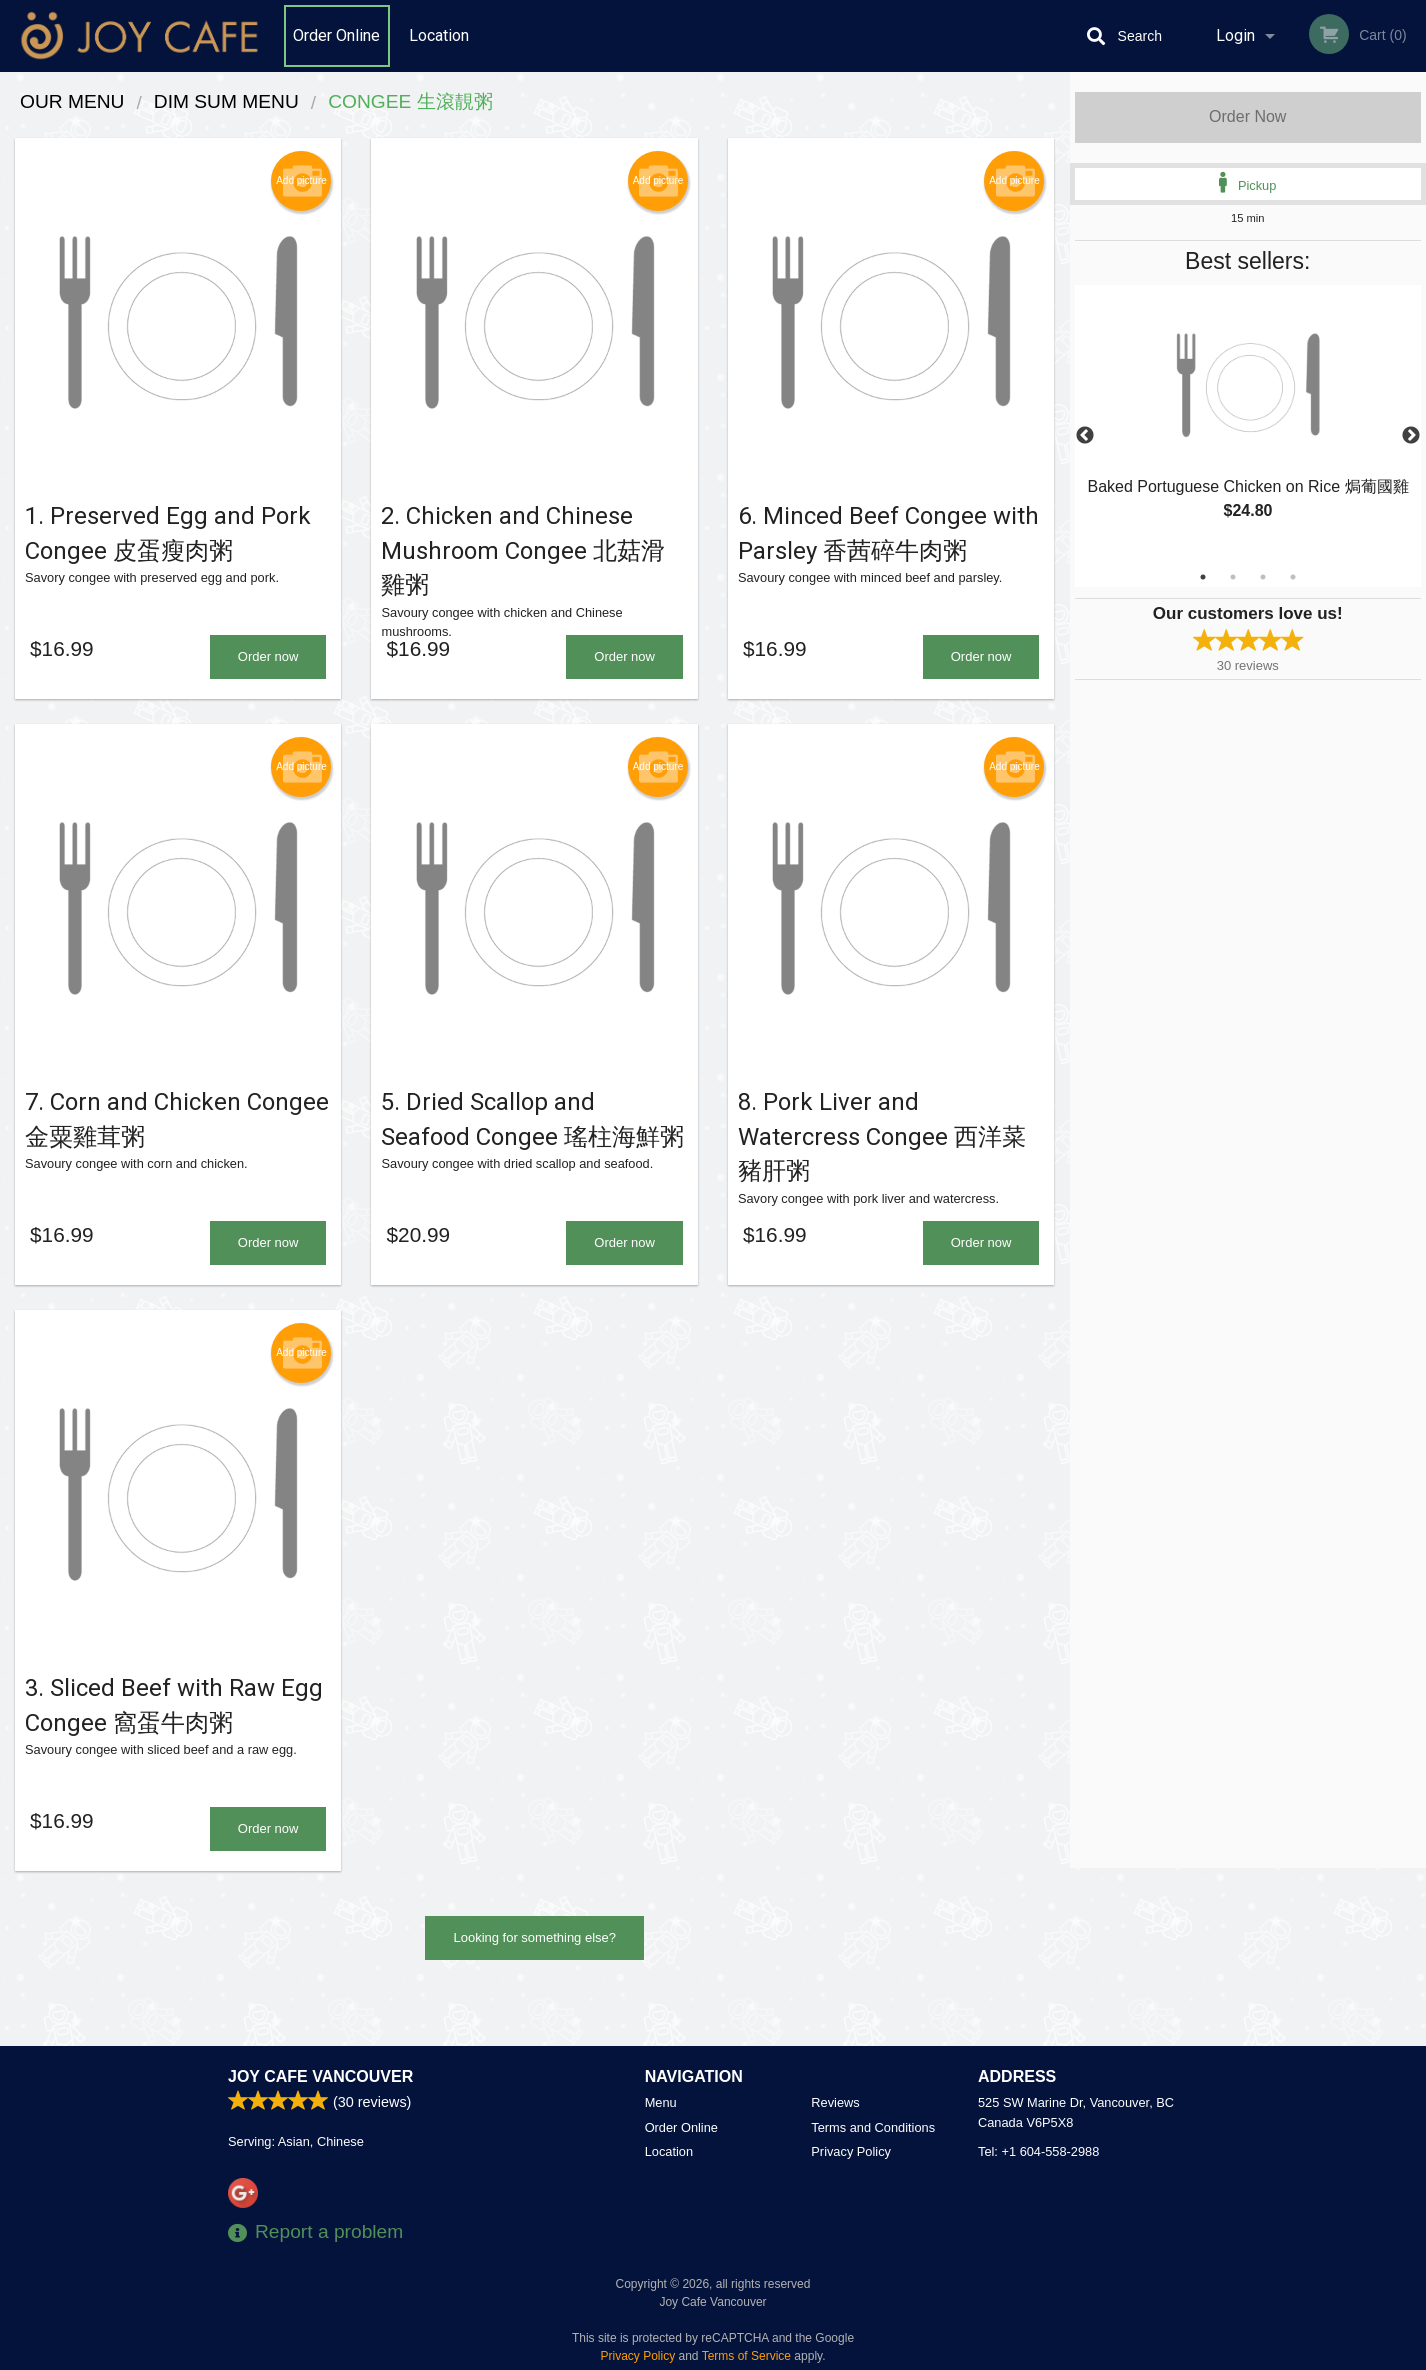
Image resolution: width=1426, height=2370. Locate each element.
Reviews (835, 2102)
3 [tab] (1263, 577)
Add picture (301, 181)
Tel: (1038, 2151)
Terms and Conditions (873, 2127)
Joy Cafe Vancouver (320, 2076)
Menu (661, 2102)
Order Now (1247, 116)
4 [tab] (1293, 577)
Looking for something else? (534, 1988)
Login (1235, 35)
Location (439, 35)
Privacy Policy (851, 2151)
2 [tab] (1233, 577)
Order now (268, 673)
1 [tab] (1203, 577)
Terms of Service (746, 2356)
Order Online (336, 35)
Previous (1085, 436)
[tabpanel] (1248, 424)
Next (1411, 436)
